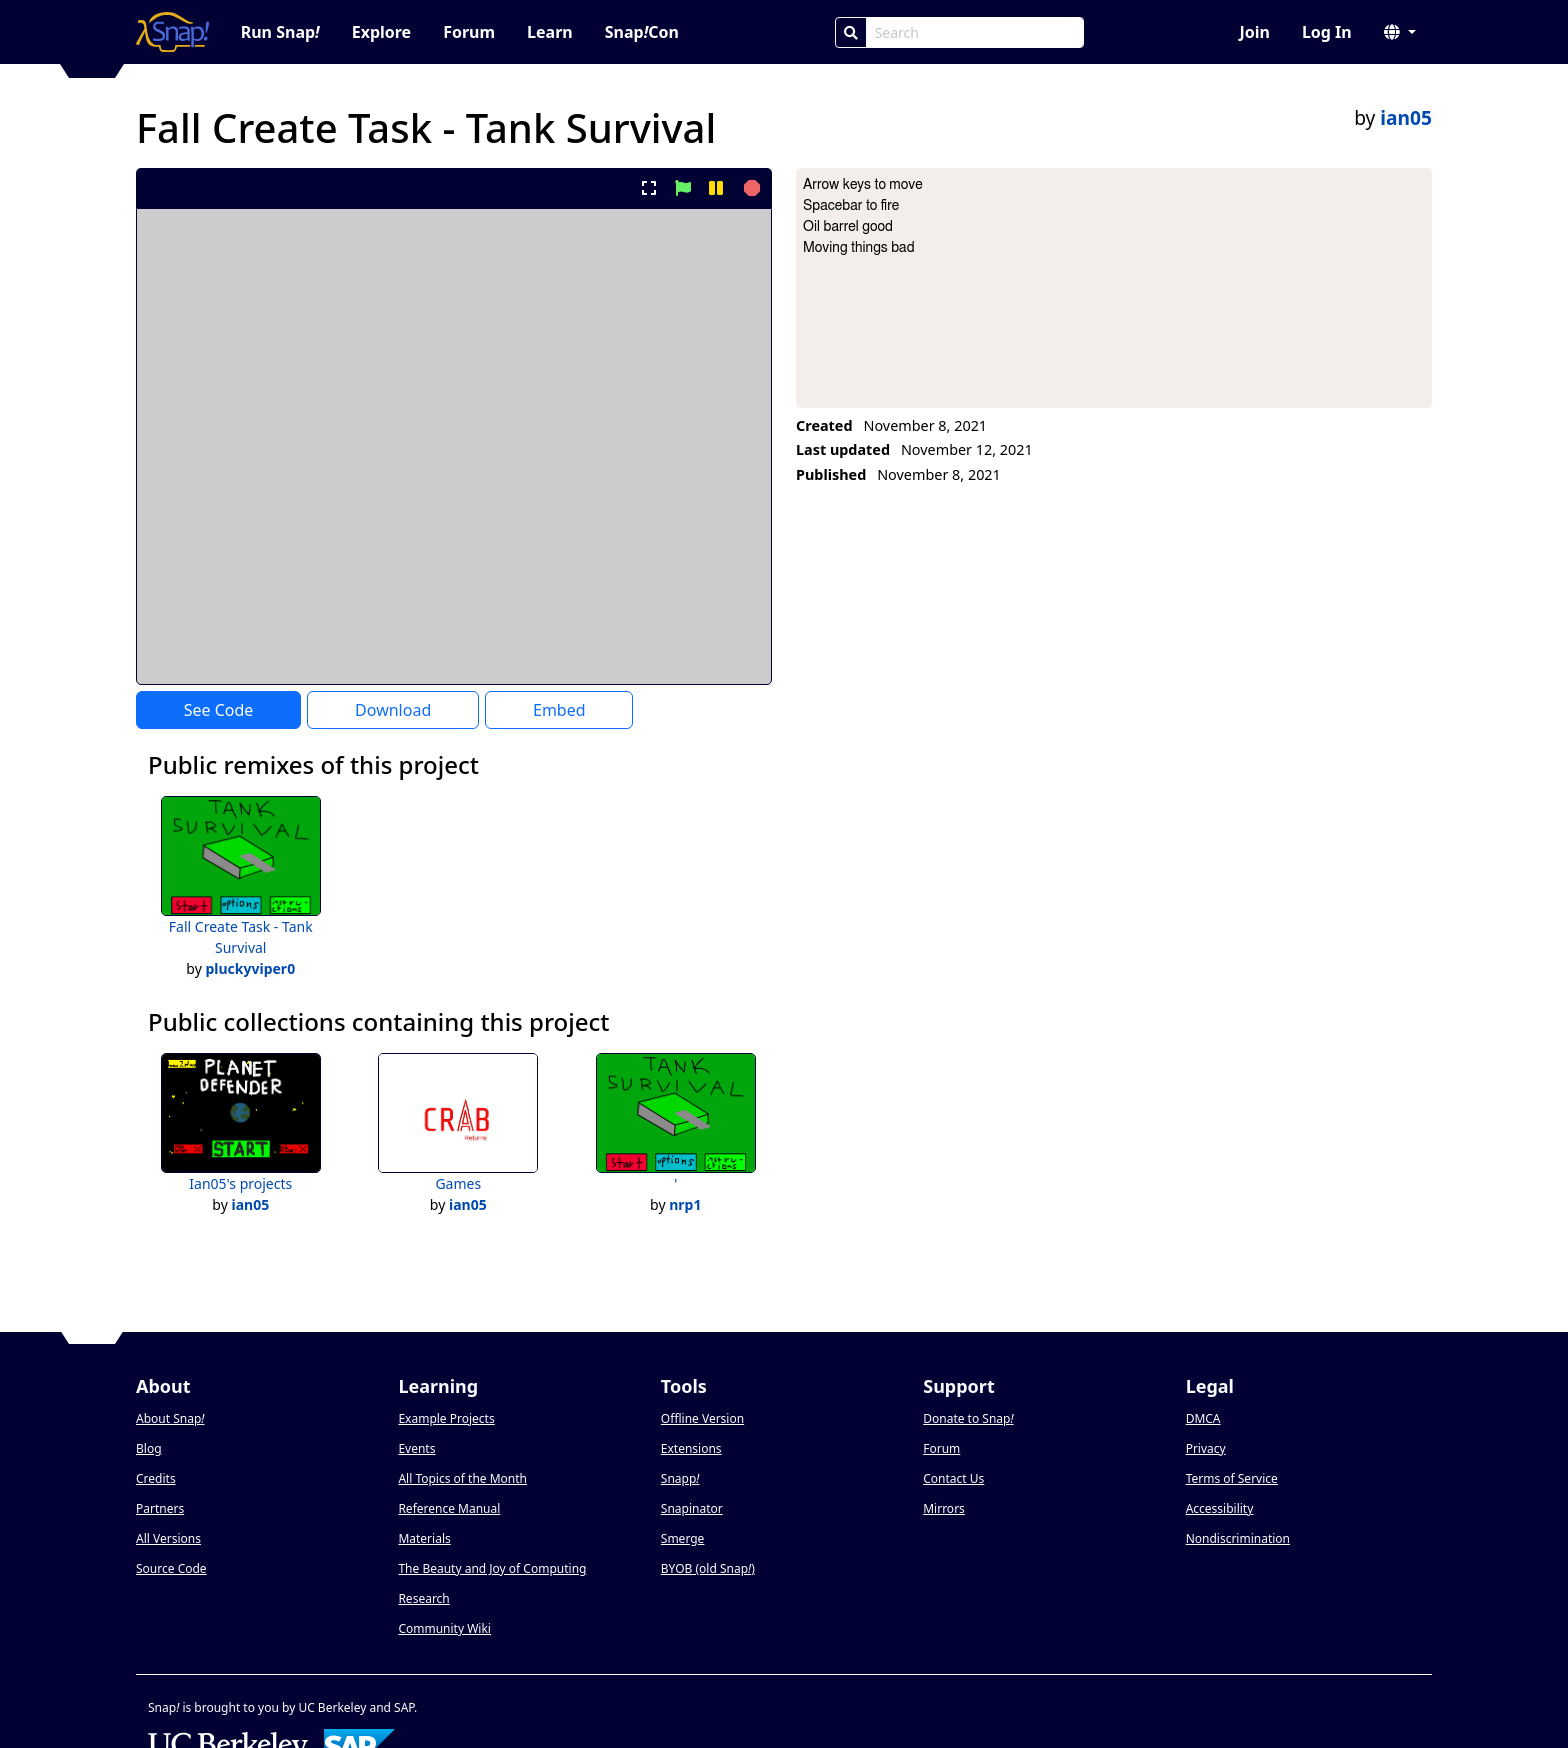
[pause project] (715, 188)
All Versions (168, 1538)
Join (1254, 32)
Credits (156, 1478)
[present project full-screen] (649, 188)
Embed (559, 710)
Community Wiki (444, 1628)
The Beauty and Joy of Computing (492, 1568)
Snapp (680, 1478)
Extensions (691, 1448)
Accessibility (1220, 1508)
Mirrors (944, 1508)
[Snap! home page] (172, 32)
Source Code (171, 1568)
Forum (469, 32)
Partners (160, 1508)
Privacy (1206, 1448)
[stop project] (749, 188)
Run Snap (280, 32)
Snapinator (692, 1508)
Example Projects (446, 1418)
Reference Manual (449, 1508)
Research (423, 1598)
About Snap (170, 1418)
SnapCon (642, 32)
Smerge (683, 1538)
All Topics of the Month (462, 1478)
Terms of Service (1232, 1478)
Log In (1327, 32)
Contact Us (953, 1478)
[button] (1400, 32)
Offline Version (702, 1418)
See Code (219, 710)
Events (416, 1448)
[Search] (851, 32)
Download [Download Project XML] (393, 710)
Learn (550, 32)
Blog (149, 1448)
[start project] (682, 188)
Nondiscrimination (1238, 1538)
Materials (424, 1538)
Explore (381, 32)
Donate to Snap (968, 1418)
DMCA (1203, 1418)
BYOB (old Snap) (708, 1568)
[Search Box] (975, 32)
